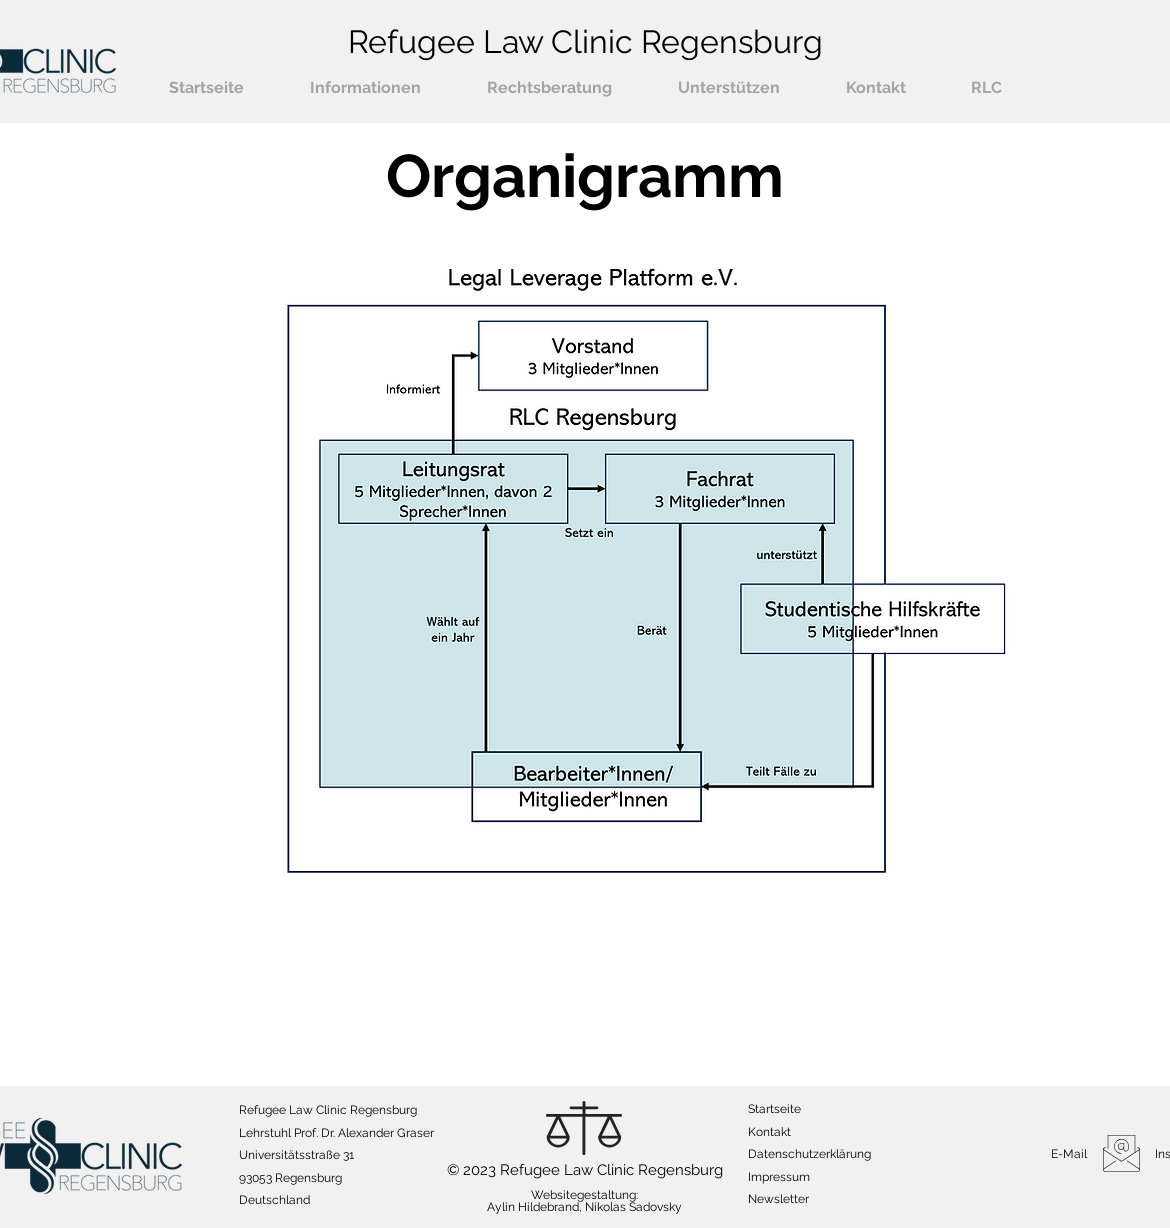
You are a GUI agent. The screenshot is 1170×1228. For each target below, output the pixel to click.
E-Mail (1069, 1154)
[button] (365, 88)
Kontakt (769, 1132)
